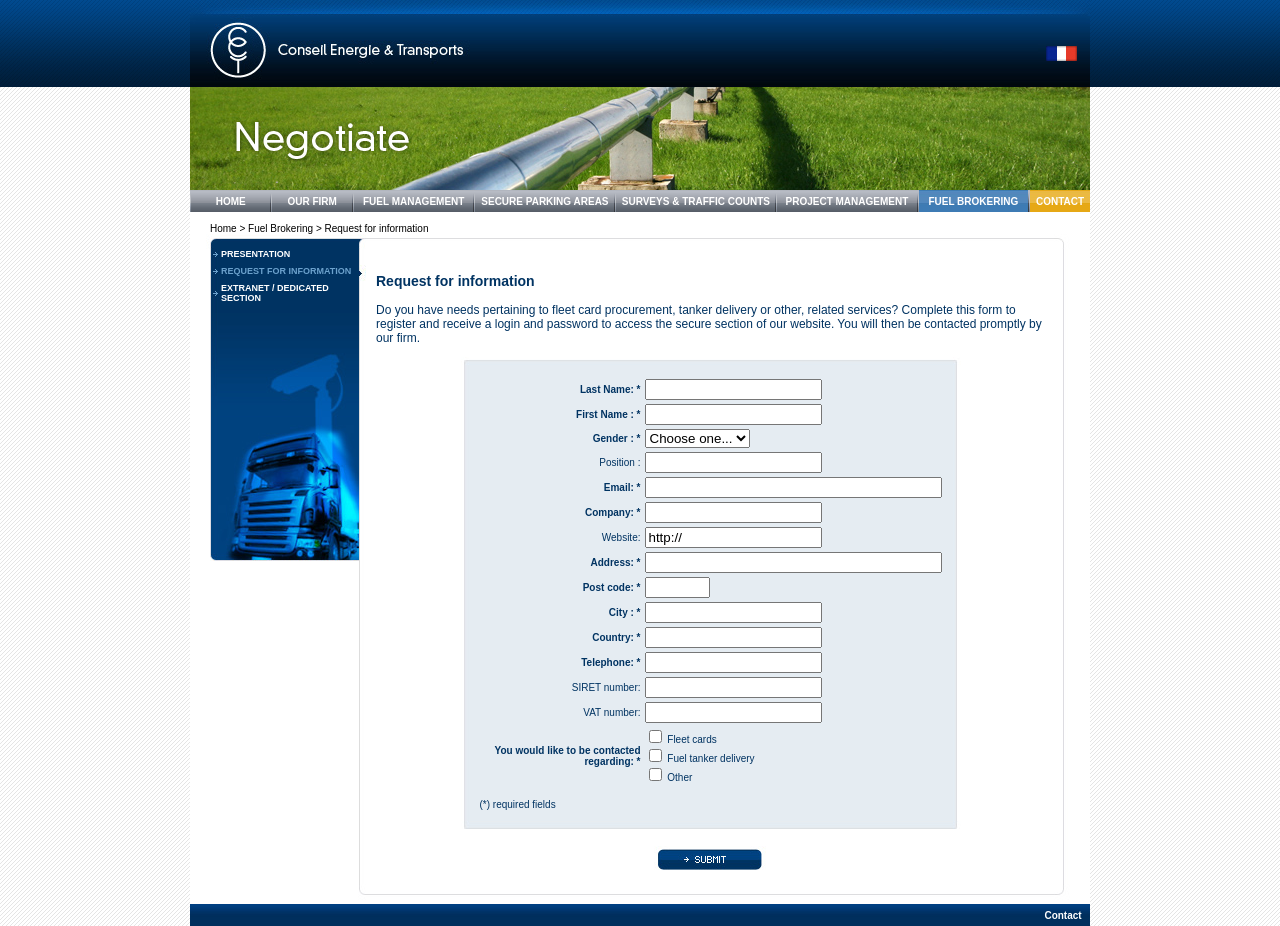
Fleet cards (691, 739)
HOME (231, 201)
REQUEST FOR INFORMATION (286, 271)
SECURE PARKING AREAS (544, 201)
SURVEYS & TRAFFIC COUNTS (696, 201)
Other (679, 777)
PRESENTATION (255, 254)
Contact (1062, 915)
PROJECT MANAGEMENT (847, 201)
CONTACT (1060, 201)
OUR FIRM (311, 201)
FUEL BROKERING (973, 201)
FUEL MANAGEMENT (413, 201)
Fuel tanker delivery (710, 758)
